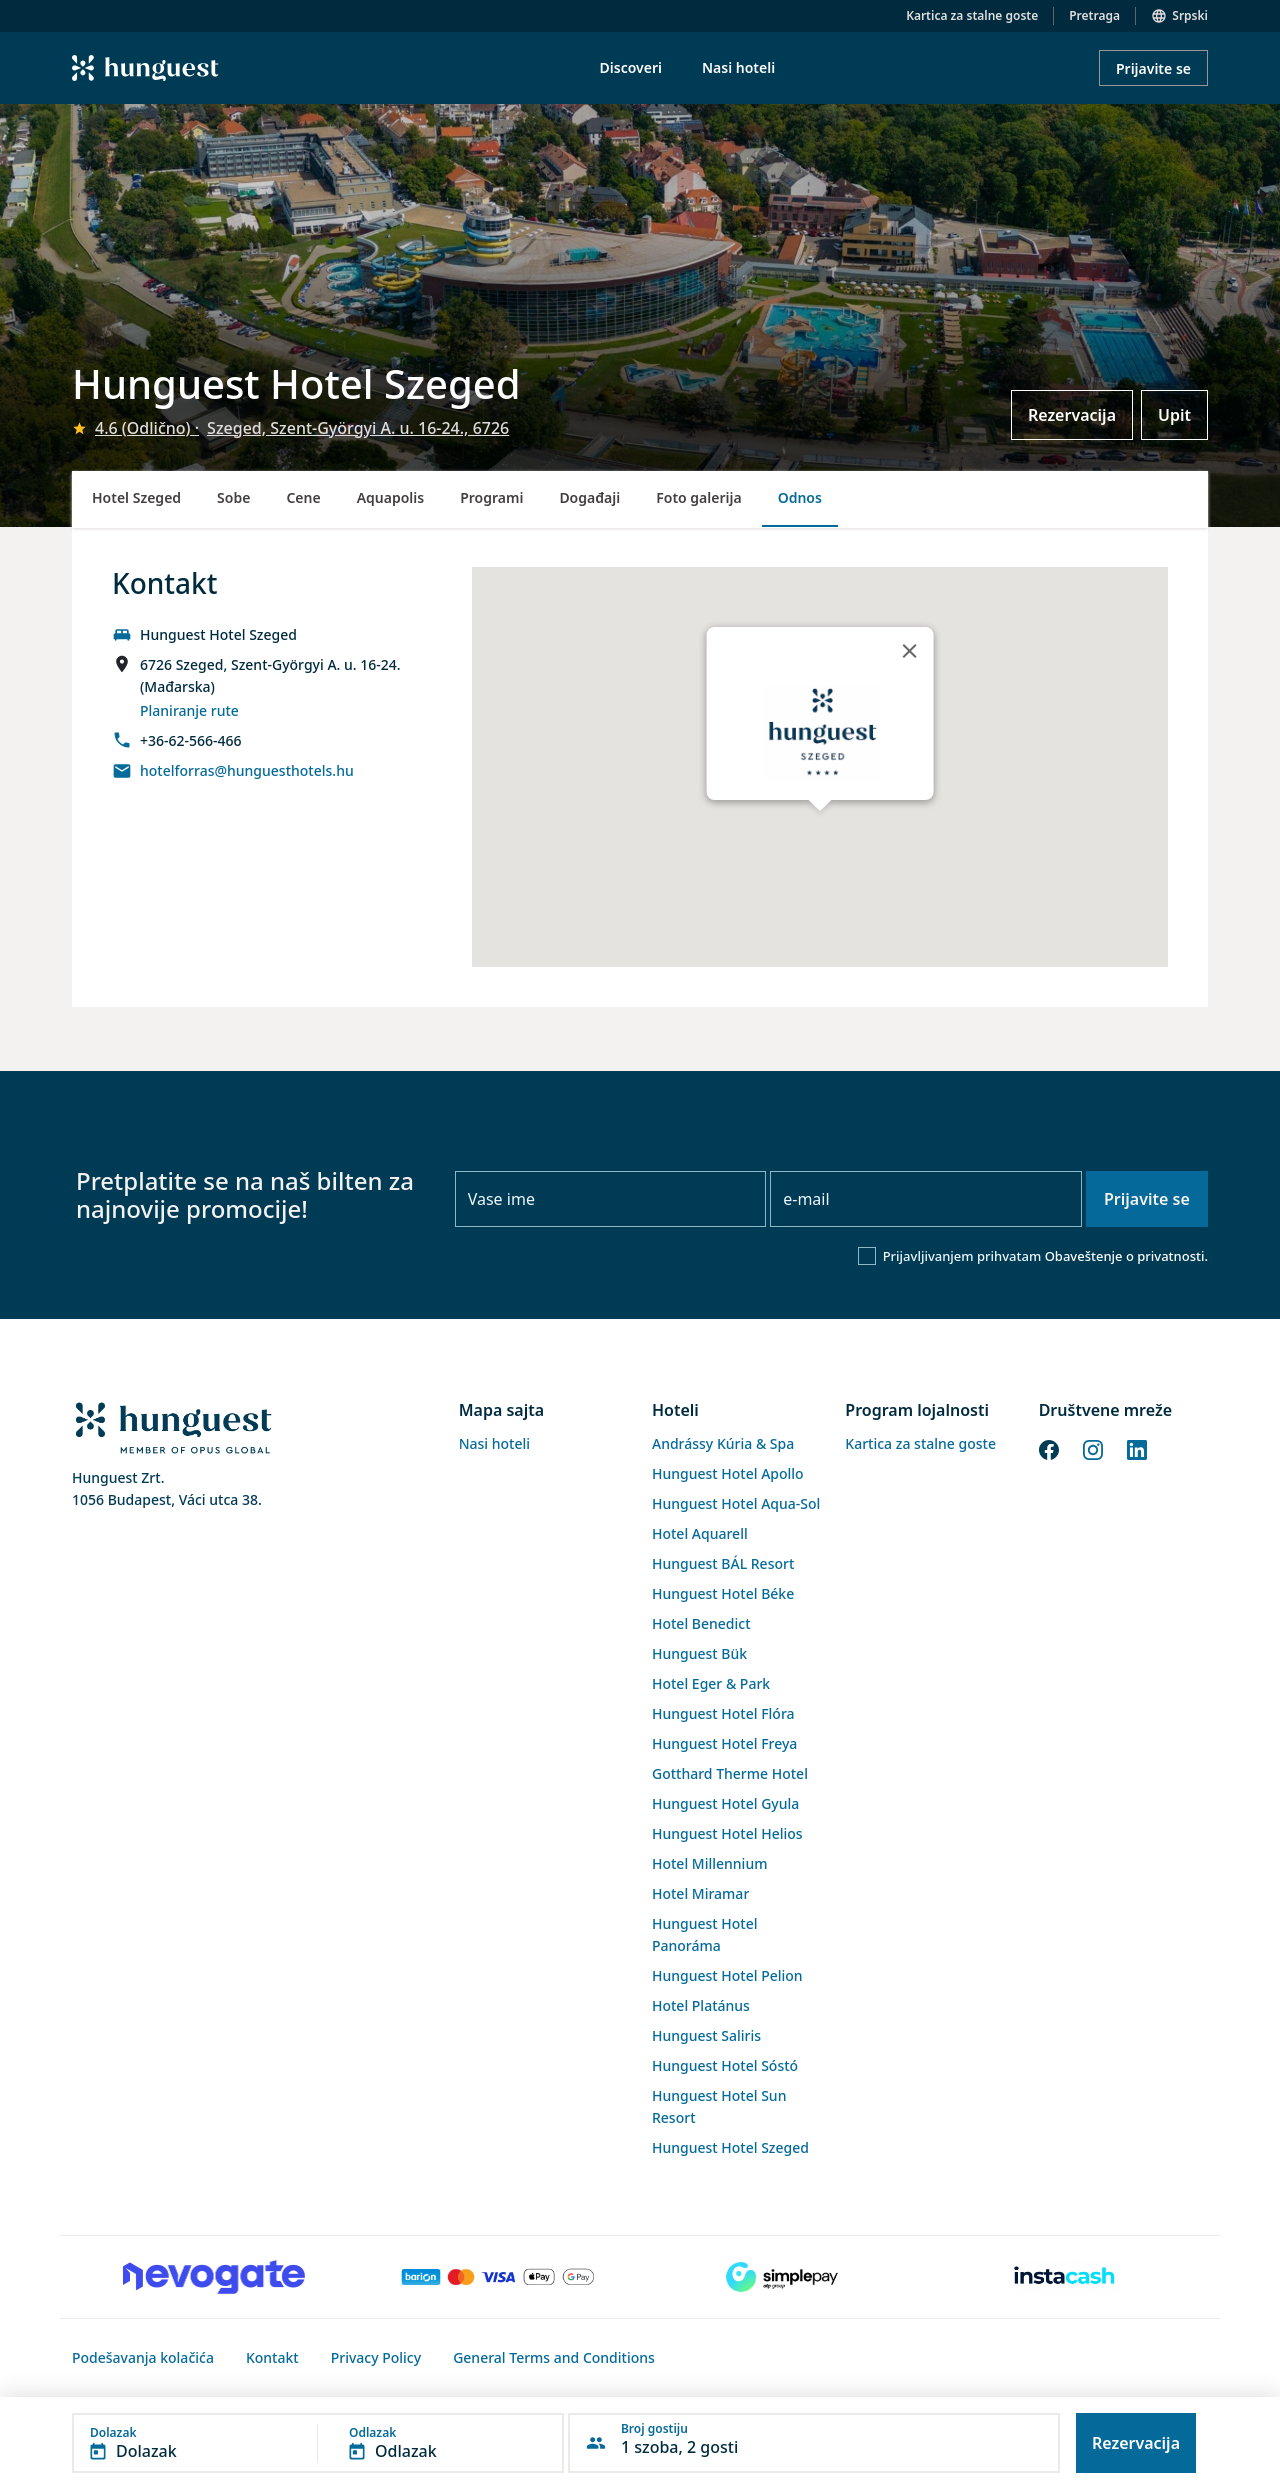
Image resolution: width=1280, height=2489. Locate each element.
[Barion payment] (498, 2277)
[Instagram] (1093, 1449)
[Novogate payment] (214, 2277)
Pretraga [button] (1094, 15)
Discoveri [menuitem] (631, 67)
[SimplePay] (782, 2277)
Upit (1174, 415)
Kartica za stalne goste (972, 15)
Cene (303, 497)
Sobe (233, 497)
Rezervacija (1072, 415)
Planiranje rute (189, 710)
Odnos (800, 497)
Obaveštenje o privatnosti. (1126, 1256)
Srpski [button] (1190, 15)
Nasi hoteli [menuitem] (738, 67)
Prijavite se (1153, 68)
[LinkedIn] (1137, 1449)
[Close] (909, 651)
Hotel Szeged (136, 497)
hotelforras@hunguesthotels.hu (247, 770)
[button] (318, 2443)
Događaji (589, 497)
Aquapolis (391, 497)
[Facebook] (1049, 1449)
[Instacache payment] (1066, 2277)
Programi (491, 497)
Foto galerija (698, 497)
